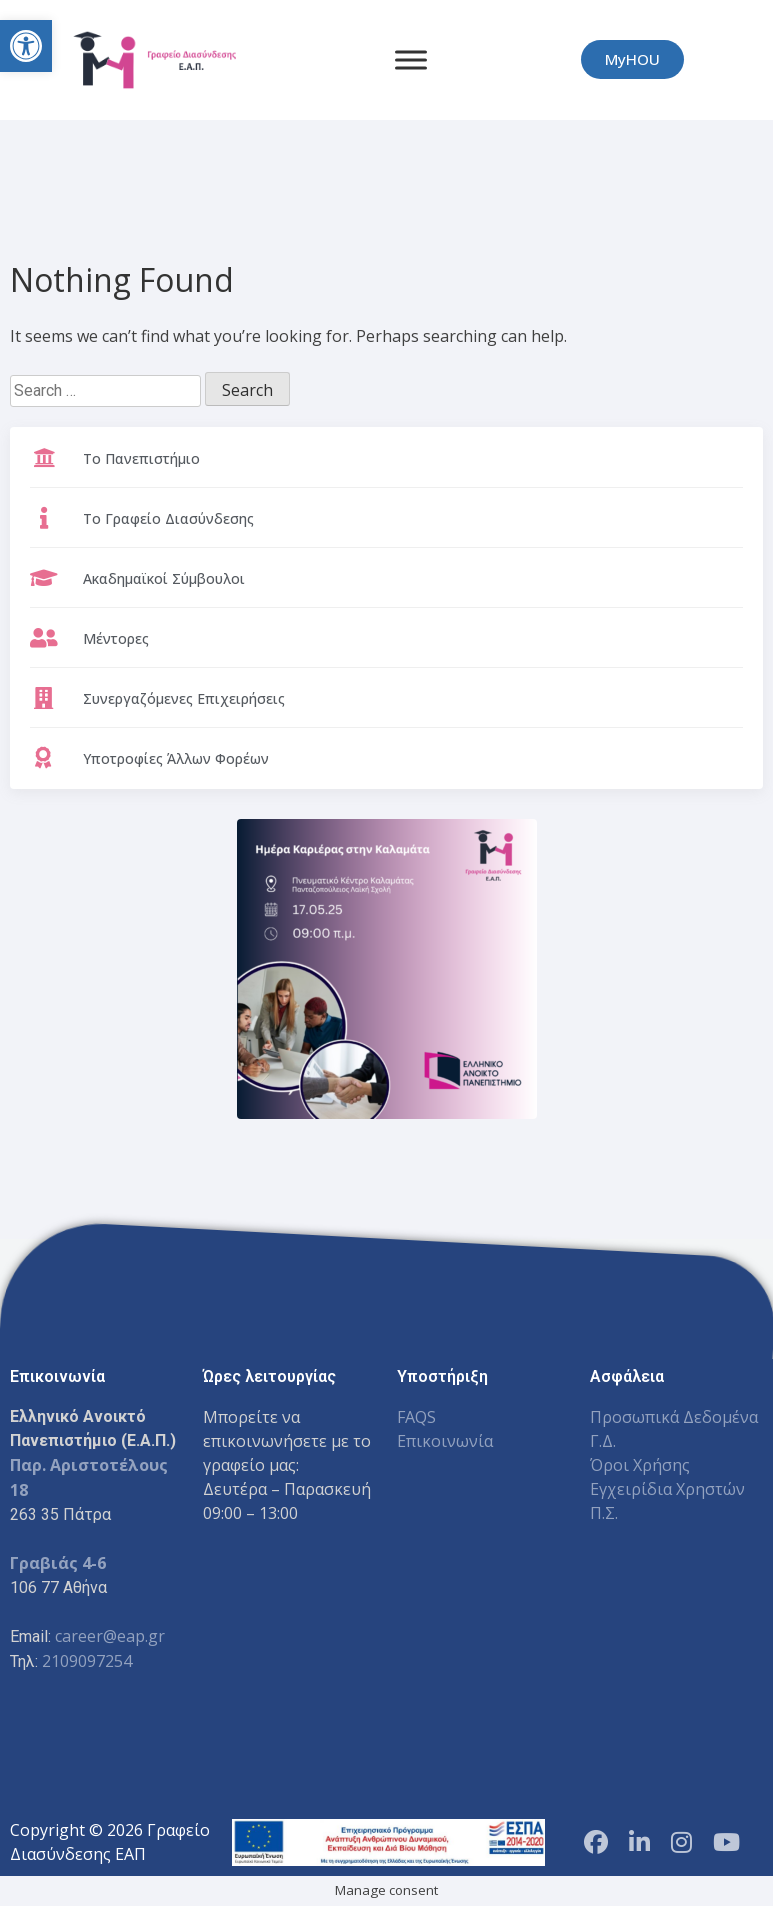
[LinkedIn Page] (639, 1842)
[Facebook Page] (596, 1842)
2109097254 (87, 1661)
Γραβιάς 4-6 (58, 1563)
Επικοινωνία (445, 1441)
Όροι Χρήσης (640, 1465)
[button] (26, 46)
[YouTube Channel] (726, 1842)
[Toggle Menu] (411, 59)
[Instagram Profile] (681, 1842)
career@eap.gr (110, 1636)
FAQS (416, 1417)
